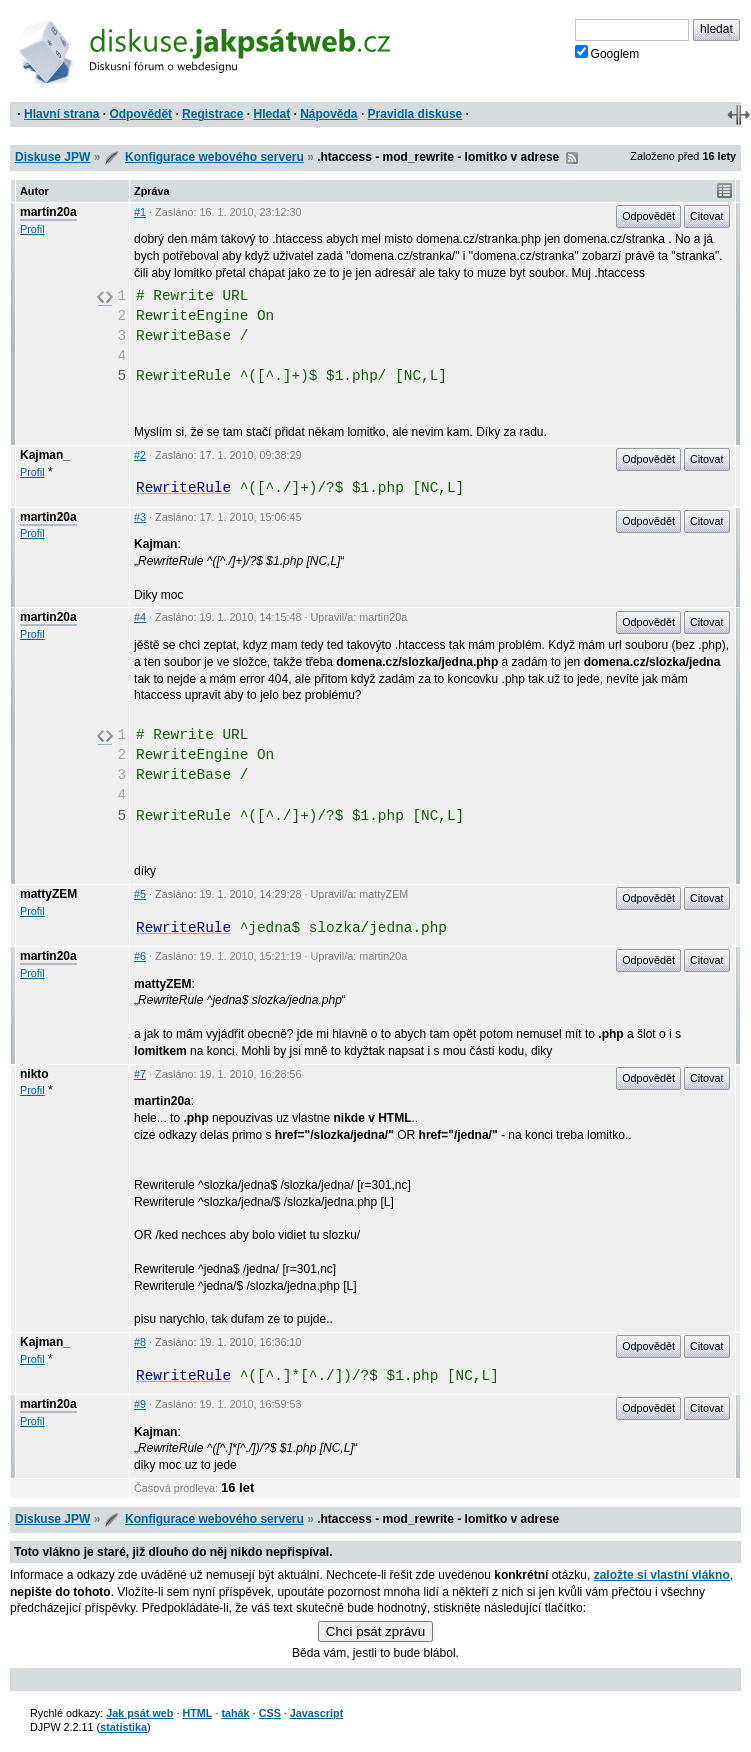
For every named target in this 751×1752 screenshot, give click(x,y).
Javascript (316, 1713)
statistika (123, 1727)
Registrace (212, 114)
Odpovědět (140, 114)
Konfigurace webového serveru (214, 157)
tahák (235, 1713)
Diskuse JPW (52, 157)
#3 (140, 517)
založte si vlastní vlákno (662, 1575)
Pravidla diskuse (415, 114)
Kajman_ (45, 455)
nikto (34, 1074)
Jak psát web (139, 1713)
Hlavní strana (61, 114)
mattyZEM (48, 894)
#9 (140, 1404)
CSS (270, 1713)
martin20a (48, 212)
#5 (140, 894)
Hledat (271, 114)
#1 (140, 212)
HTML (197, 1713)
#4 (140, 617)
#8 (140, 1342)
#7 (140, 1074)
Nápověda (328, 114)
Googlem (607, 53)
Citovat (707, 216)
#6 (140, 956)
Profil (32, 229)
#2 (140, 455)
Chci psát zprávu (375, 1631)
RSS (572, 158)
